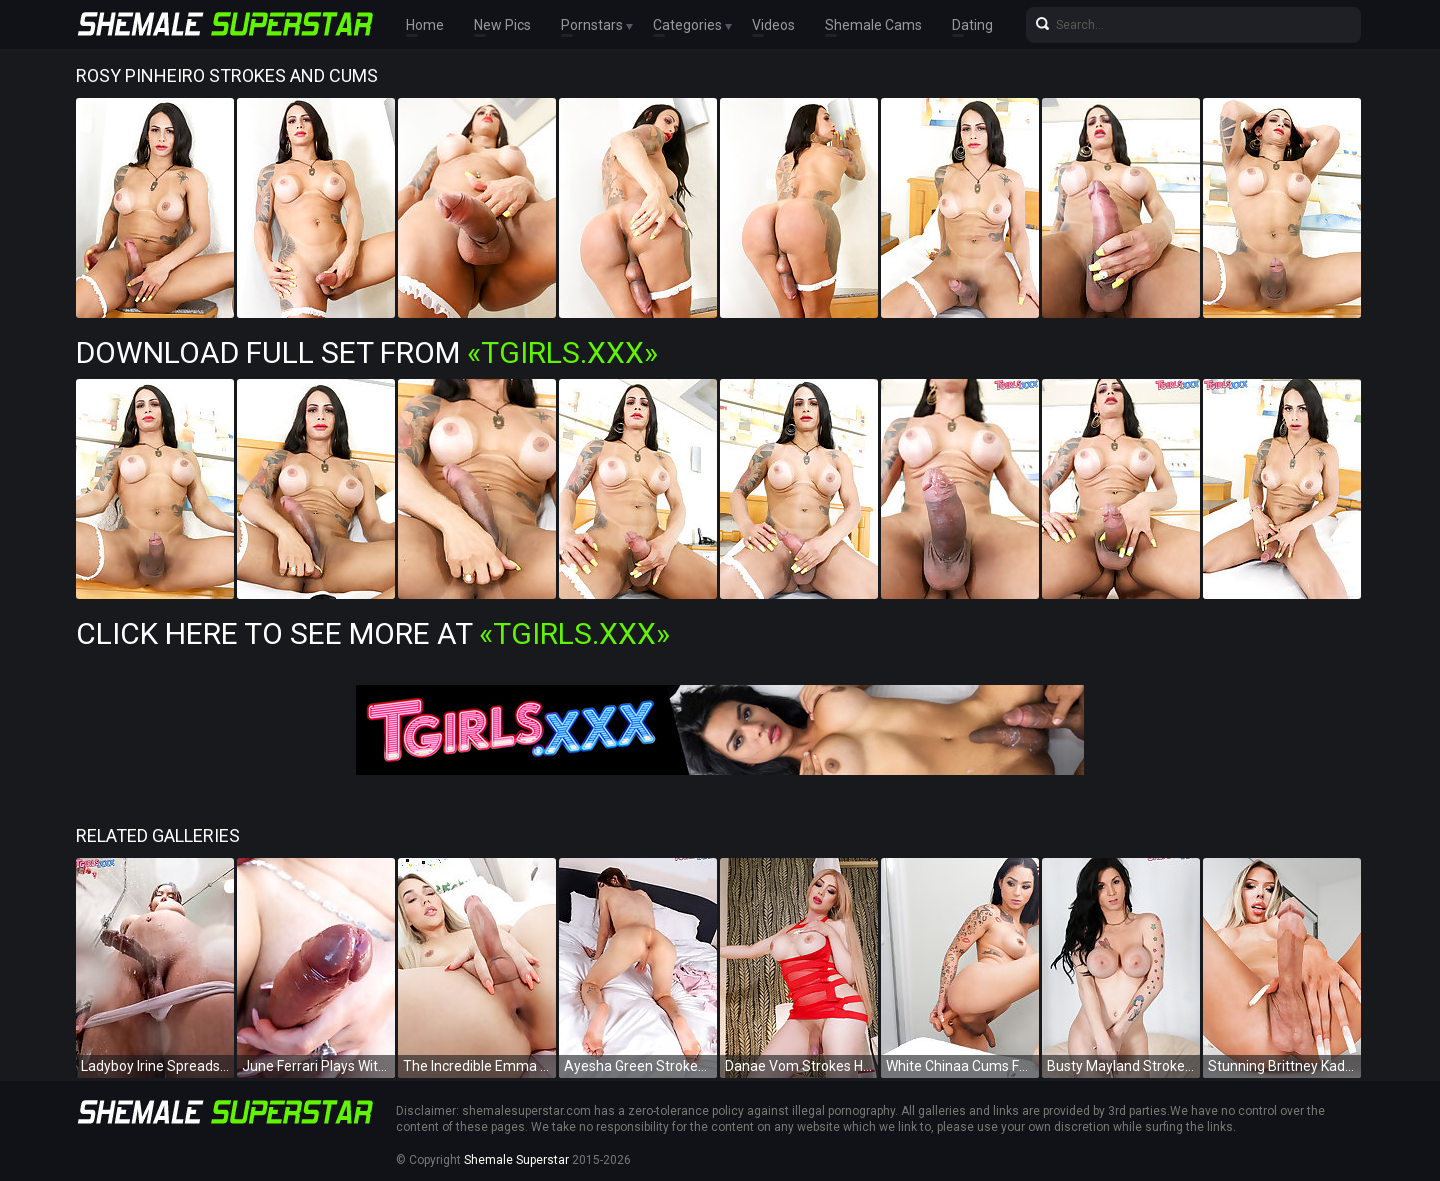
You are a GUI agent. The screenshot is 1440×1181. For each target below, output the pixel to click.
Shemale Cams (873, 25)
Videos (773, 25)
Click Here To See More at (373, 633)
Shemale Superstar (516, 1160)
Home (425, 25)
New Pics (502, 25)
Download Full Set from (367, 352)
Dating (972, 25)
